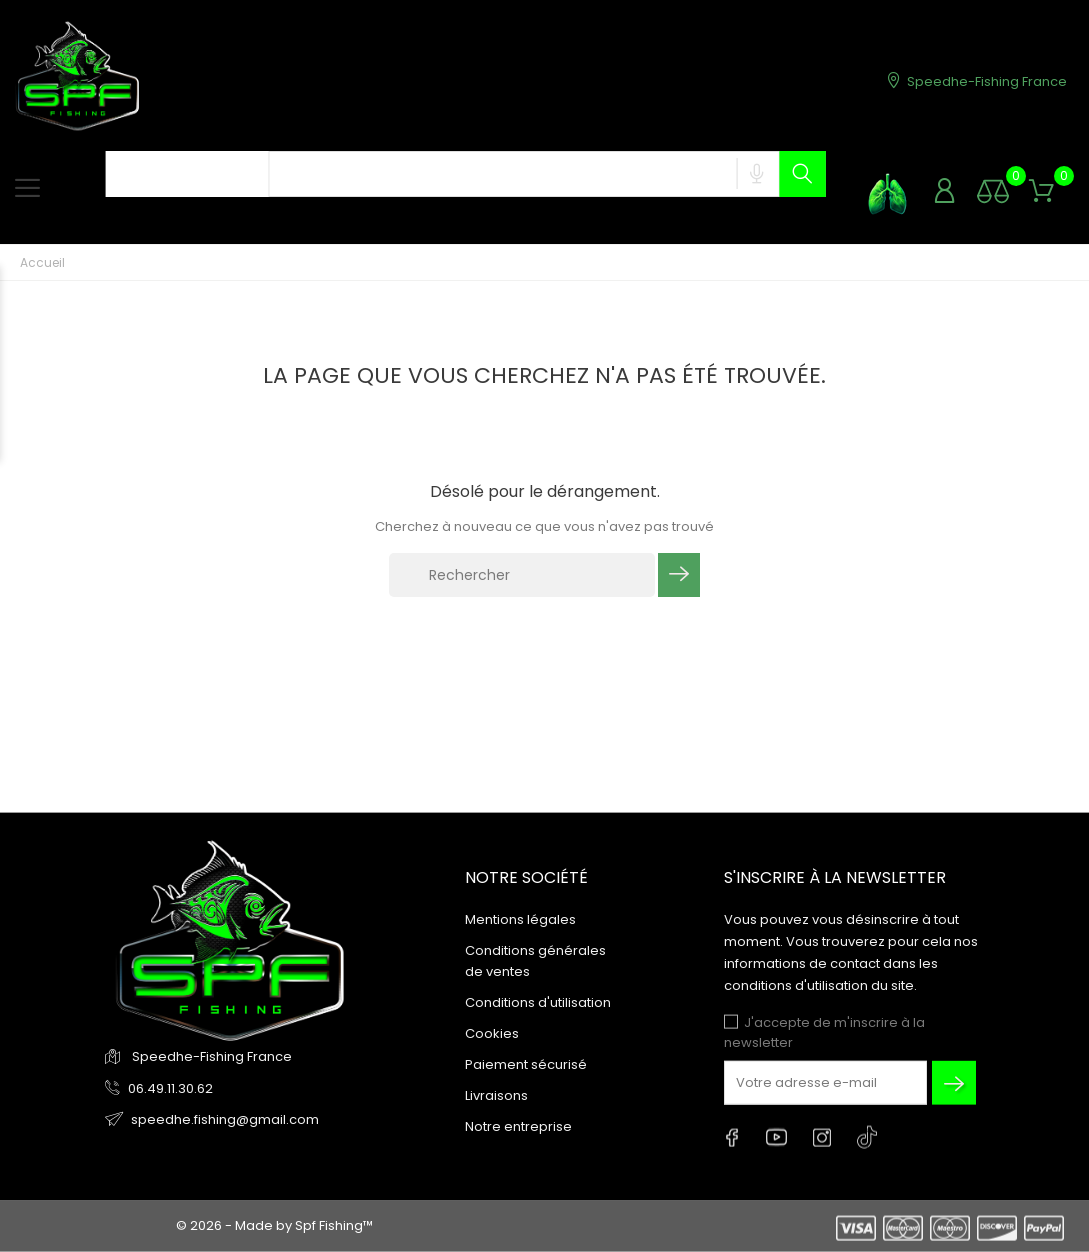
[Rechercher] (522, 575)
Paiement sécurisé (526, 1064)
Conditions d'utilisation (538, 1002)
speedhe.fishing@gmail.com (225, 1118)
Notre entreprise (518, 1126)
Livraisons (496, 1095)
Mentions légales (520, 919)
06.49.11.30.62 (170, 1087)
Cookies (492, 1033)
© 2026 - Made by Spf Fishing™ (274, 1225)
